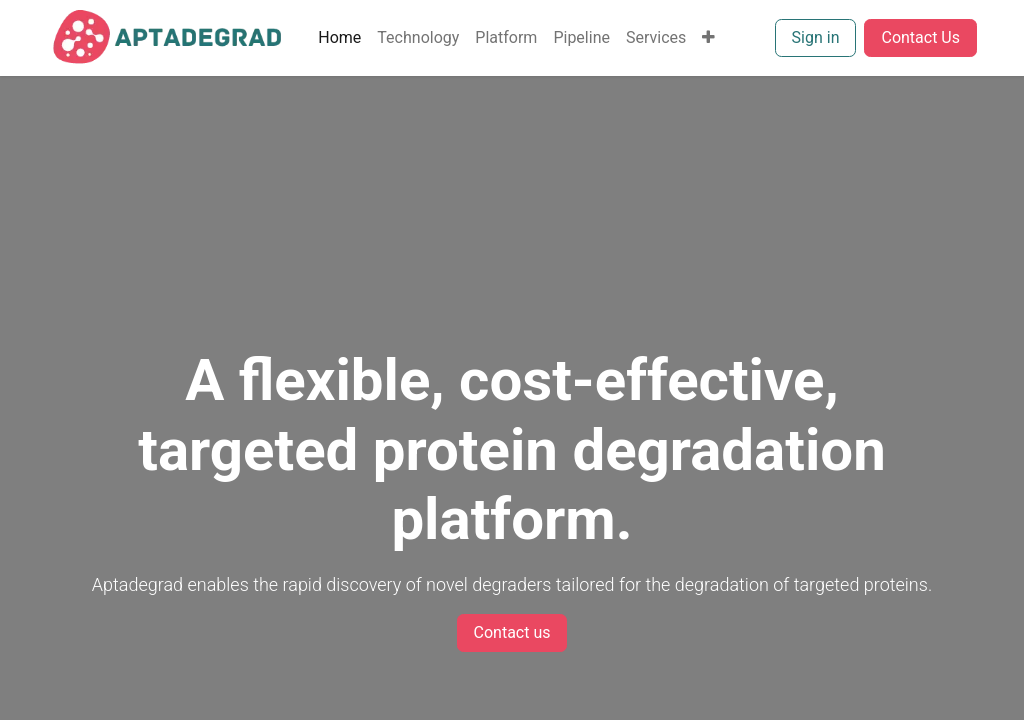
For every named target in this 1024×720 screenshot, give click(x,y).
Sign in (816, 37)
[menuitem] (339, 38)
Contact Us (920, 37)
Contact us (512, 632)
